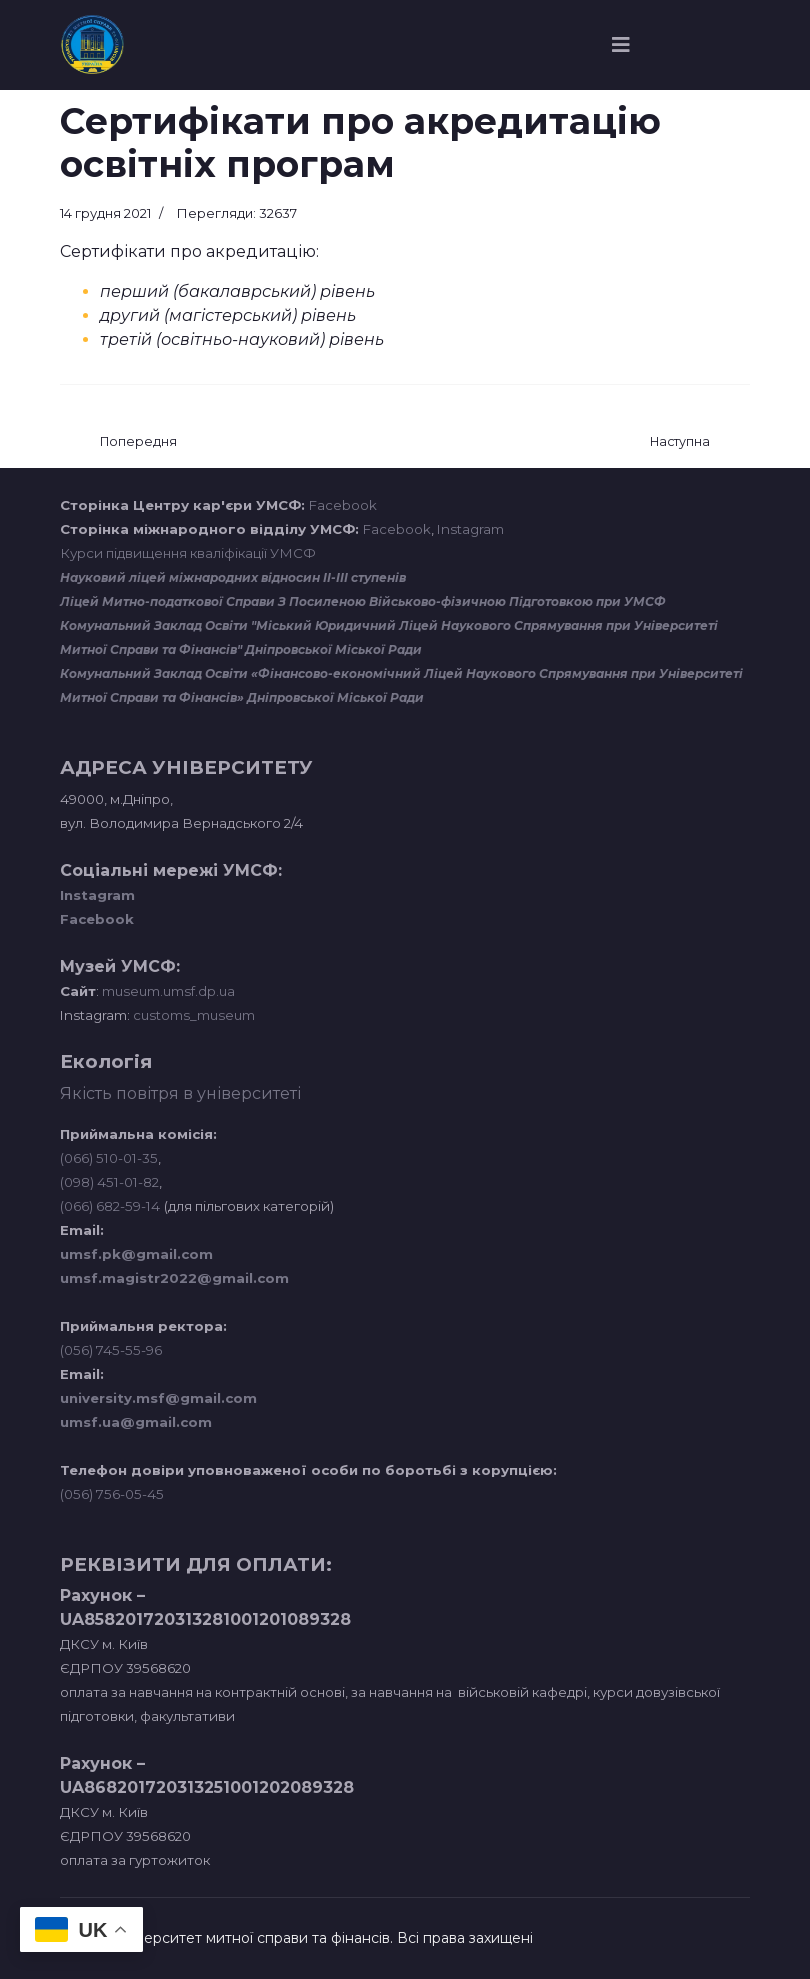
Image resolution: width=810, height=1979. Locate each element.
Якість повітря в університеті (180, 1093)
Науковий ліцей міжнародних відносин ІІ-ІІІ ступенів (233, 577)
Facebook (343, 505)
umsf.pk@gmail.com (136, 1254)
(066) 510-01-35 (109, 1158)
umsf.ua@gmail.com (136, 1422)
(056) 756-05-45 (112, 1494)
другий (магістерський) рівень (228, 315)
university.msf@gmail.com (158, 1398)
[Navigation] (621, 45)
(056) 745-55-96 (111, 1350)
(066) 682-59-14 (110, 1206)
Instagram (470, 529)
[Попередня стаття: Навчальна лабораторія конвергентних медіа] (138, 442)
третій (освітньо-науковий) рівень (242, 339)
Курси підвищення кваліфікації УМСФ (188, 553)
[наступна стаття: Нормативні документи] (680, 442)
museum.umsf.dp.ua (167, 991)
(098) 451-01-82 (109, 1182)
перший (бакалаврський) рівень (237, 291)
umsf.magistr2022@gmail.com (174, 1278)
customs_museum (194, 1015)
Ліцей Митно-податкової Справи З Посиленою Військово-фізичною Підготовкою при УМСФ (363, 601)
